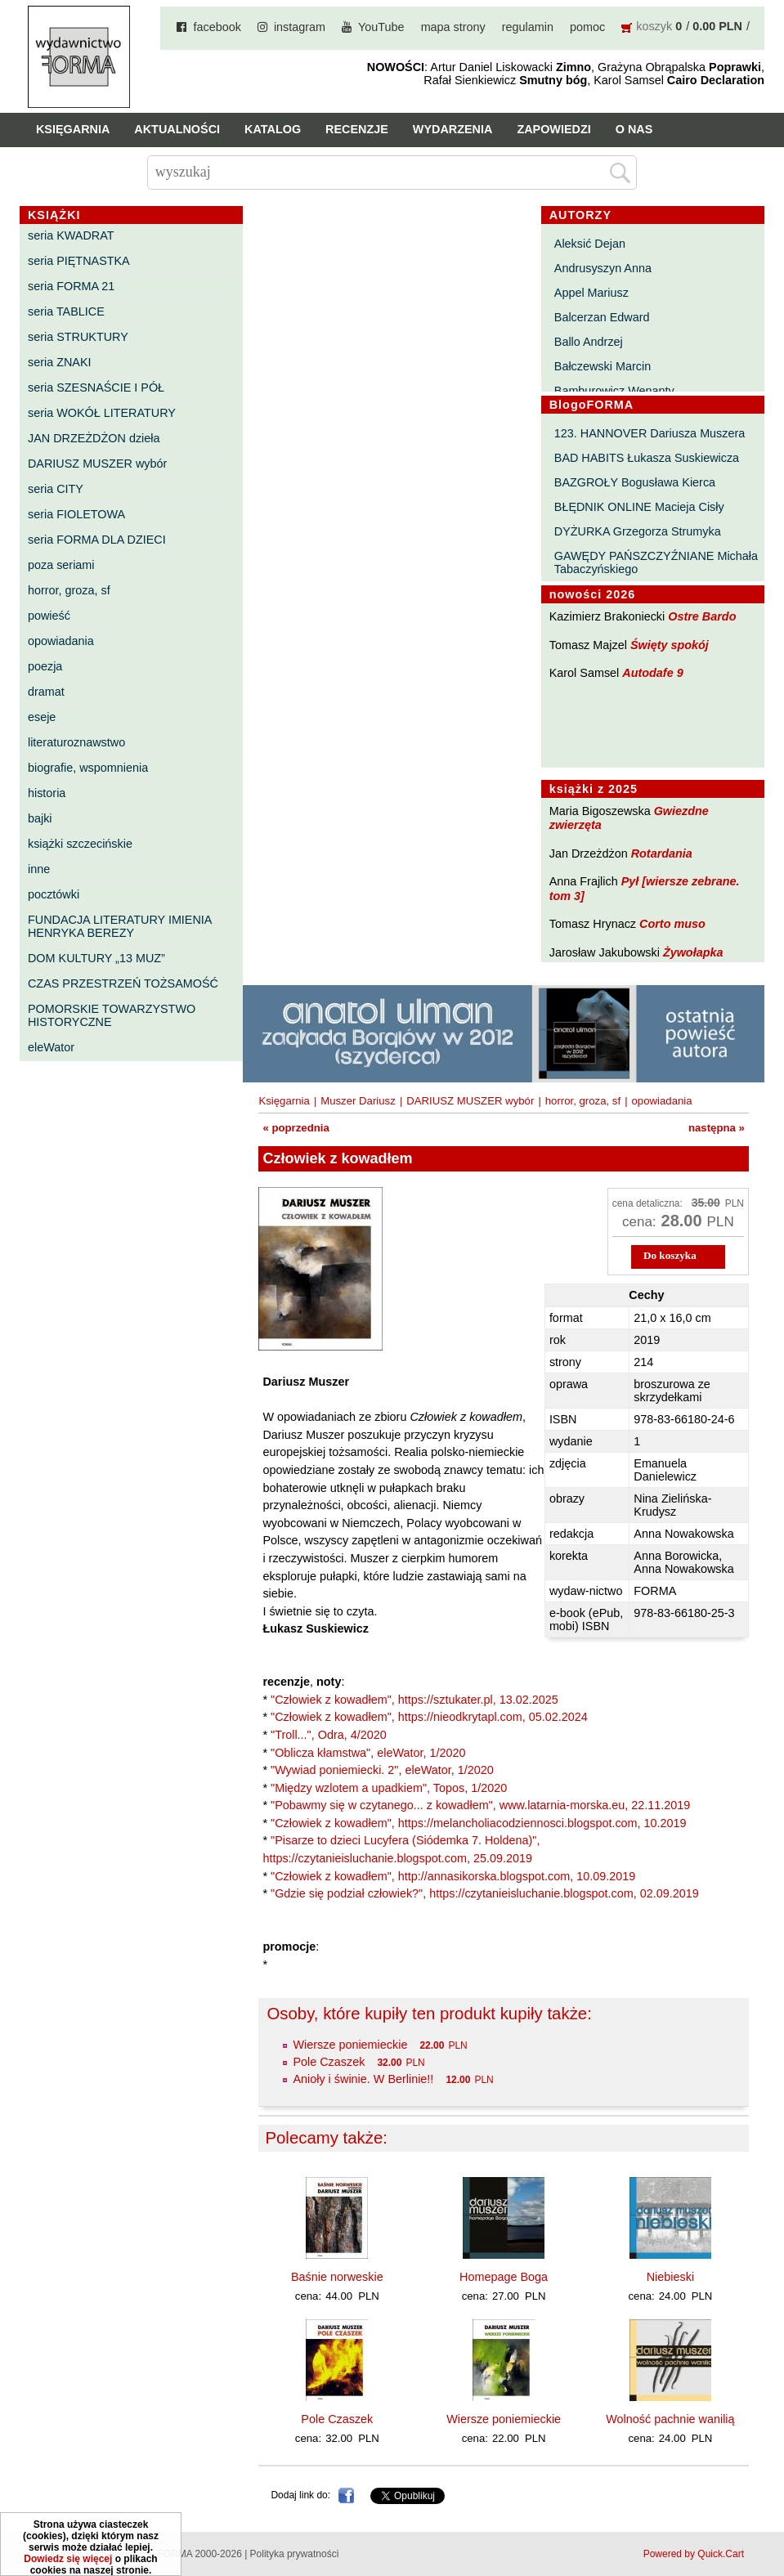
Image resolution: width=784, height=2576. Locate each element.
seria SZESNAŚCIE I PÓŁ (96, 387)
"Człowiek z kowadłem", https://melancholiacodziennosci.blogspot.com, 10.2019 (479, 1823)
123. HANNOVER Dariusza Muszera (650, 433)
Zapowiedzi (553, 129)
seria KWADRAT (71, 235)
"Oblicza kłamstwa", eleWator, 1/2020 (368, 1752)
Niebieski (670, 2276)
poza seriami (61, 564)
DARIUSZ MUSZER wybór (97, 463)
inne (39, 869)
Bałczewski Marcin (602, 366)
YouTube (381, 27)
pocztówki (53, 894)
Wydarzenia (453, 129)
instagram (299, 27)
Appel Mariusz (591, 292)
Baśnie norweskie (337, 2276)
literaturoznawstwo (76, 742)
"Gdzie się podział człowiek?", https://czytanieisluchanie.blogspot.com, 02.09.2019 (485, 1893)
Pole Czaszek (329, 2061)
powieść (49, 615)
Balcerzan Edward (602, 317)
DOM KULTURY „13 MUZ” (96, 958)
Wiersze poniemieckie (350, 2044)
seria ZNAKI (60, 362)
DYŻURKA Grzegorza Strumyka (637, 531)
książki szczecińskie (80, 843)
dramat (46, 691)
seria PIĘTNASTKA (79, 260)
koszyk (654, 26)
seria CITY (55, 488)
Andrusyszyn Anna (603, 268)
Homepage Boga (503, 2276)
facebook (216, 27)
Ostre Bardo (702, 616)
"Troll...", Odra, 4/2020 (329, 1734)
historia (46, 793)
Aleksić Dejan (589, 243)
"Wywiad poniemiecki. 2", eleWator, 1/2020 (382, 1769)
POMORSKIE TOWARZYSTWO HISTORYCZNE (111, 1015)
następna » (716, 1128)
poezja (45, 666)
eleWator (51, 1047)
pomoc (587, 27)
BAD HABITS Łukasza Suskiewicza (646, 457)
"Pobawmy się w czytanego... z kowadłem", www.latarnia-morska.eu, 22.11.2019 (480, 1805)
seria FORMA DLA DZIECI (97, 539)
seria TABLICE (66, 311)
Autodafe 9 (652, 672)
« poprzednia (295, 1128)
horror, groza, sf (69, 590)
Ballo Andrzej (588, 341)
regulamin (527, 27)
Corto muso (672, 923)
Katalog (272, 129)
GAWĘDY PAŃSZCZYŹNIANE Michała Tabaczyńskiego (656, 562)
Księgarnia (73, 129)
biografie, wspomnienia (88, 767)
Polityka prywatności (294, 2554)
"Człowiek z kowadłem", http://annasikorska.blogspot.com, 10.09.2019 (453, 1876)
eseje (42, 717)
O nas (634, 129)
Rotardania (661, 853)
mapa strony (453, 27)
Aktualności (177, 129)
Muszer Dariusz (358, 1101)
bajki (40, 818)
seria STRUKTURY (78, 336)
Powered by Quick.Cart (693, 2554)
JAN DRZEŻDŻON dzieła (94, 438)
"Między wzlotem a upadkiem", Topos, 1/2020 (389, 1787)
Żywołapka (693, 952)
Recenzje (356, 129)
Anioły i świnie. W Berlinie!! (363, 2078)
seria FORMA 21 (71, 286)
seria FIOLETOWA (76, 514)
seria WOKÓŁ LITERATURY (102, 412)
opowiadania (61, 640)
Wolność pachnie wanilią (670, 2419)
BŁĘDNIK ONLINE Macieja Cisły (639, 506)
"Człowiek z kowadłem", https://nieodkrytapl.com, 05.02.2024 (429, 1716)
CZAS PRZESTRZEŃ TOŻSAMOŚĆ (123, 983)
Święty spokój (669, 645)
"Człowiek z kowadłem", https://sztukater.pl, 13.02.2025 (414, 1699)
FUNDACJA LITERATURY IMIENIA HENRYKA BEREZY (120, 926)
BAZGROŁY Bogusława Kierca (634, 482)
